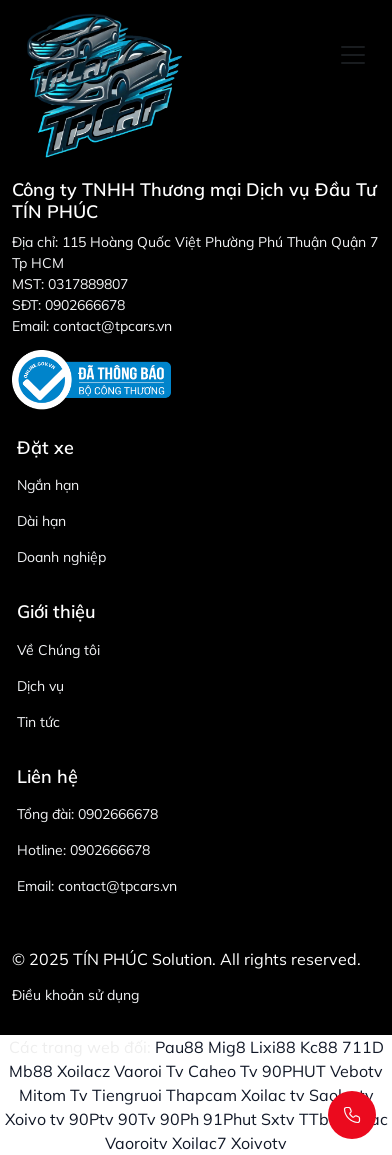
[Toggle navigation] (353, 55)
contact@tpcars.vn (117, 886)
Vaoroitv (136, 1143)
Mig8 (227, 1047)
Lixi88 (273, 1047)
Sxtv (278, 1119)
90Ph (179, 1119)
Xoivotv (259, 1143)
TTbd (319, 1119)
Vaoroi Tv (149, 1071)
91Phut (230, 1119)
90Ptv (91, 1119)
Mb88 (31, 1071)
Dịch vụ (40, 686)
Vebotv (356, 1071)
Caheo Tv (223, 1071)
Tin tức (38, 722)
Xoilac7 (199, 1143)
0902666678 (118, 814)
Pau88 (179, 1047)
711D (363, 1047)
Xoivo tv (35, 1119)
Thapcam (201, 1095)
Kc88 (319, 1047)
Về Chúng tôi (58, 650)
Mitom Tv (53, 1095)
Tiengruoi (127, 1095)
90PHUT (294, 1071)
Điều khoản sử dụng (75, 995)
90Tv (137, 1119)
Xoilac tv (273, 1095)
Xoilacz (83, 1071)
